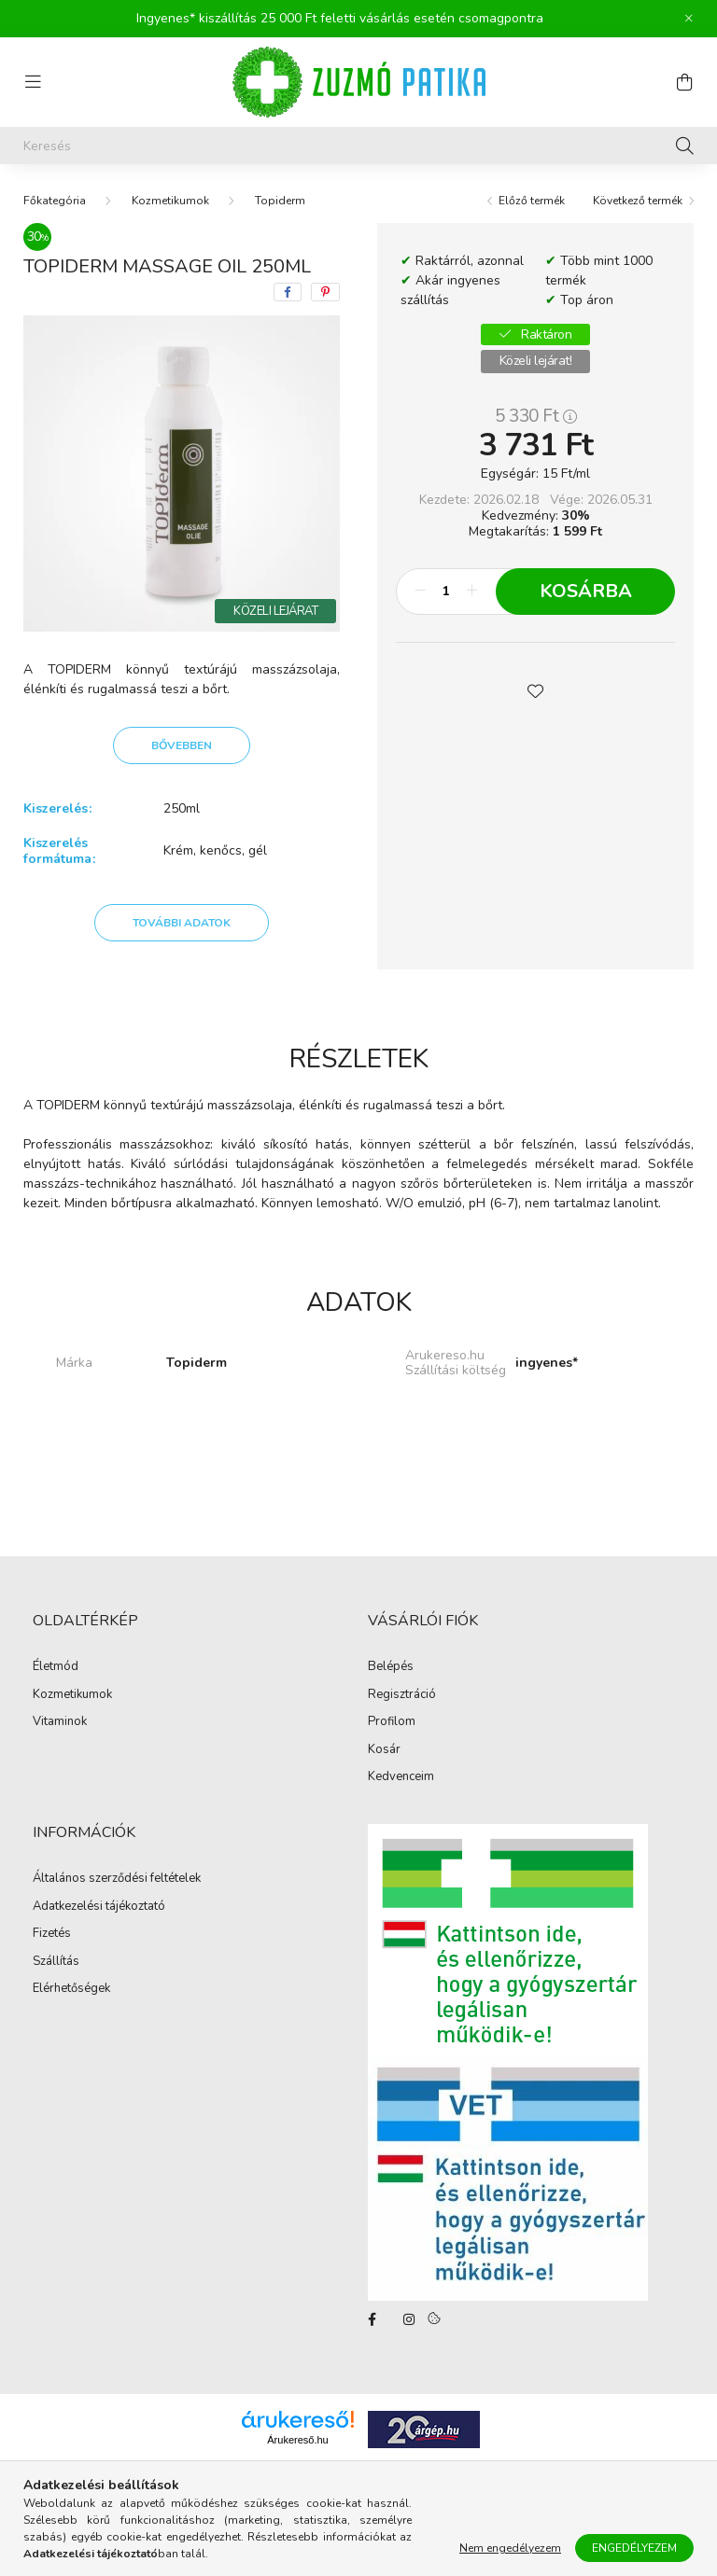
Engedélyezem (634, 2548)
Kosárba (586, 591)
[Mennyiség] (445, 591)
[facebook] (288, 292)
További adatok (182, 922)
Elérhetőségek (71, 1989)
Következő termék (637, 200)
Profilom (391, 1722)
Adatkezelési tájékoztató (99, 1907)
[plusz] (471, 592)
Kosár (384, 1750)
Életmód (55, 1667)
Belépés (391, 1667)
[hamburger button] (32, 82)
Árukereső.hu (297, 2439)
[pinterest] (325, 292)
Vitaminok (60, 1722)
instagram (409, 2319)
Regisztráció (402, 1695)
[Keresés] (358, 145)
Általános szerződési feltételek (117, 1879)
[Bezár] (689, 19)
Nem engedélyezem (510, 2548)
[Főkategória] (54, 200)
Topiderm (280, 200)
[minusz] (420, 592)
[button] (536, 689)
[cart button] (684, 82)
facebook (371, 2319)
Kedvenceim (401, 1777)
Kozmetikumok (170, 200)
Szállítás (56, 1962)
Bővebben (181, 745)
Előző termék (532, 200)
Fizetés (52, 1934)
